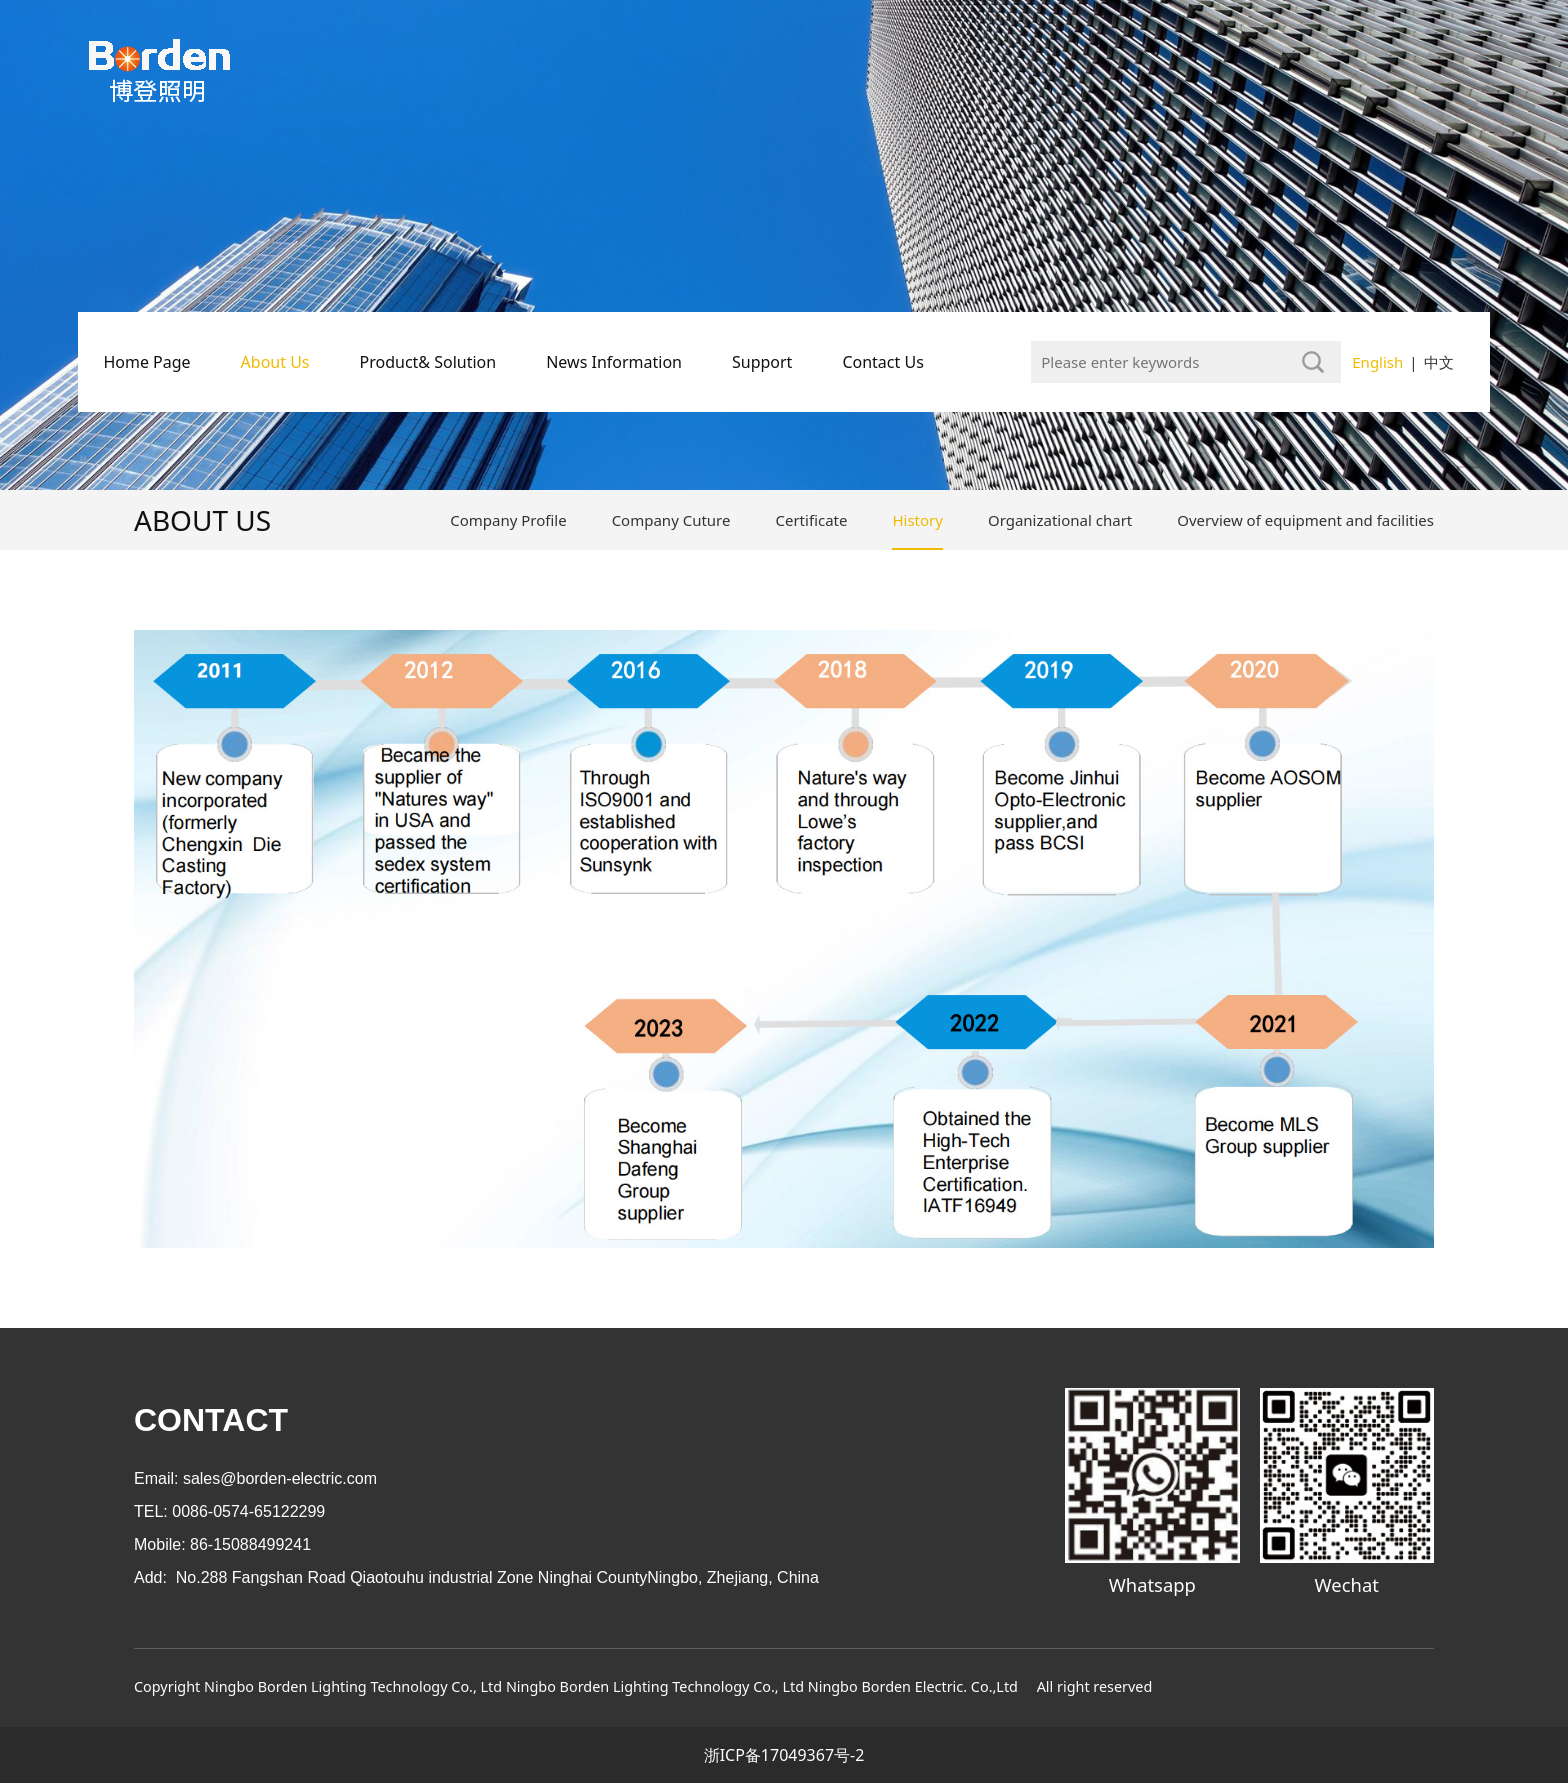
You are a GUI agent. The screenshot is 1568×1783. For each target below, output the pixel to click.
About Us (275, 362)
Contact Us (882, 362)
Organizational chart (1060, 520)
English (1377, 362)
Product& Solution (428, 362)
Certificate (811, 520)
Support (762, 362)
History (917, 520)
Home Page (146, 362)
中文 (1439, 362)
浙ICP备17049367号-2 (784, 1755)
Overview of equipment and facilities (1305, 520)
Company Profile (508, 520)
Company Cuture (671, 520)
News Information (614, 362)
